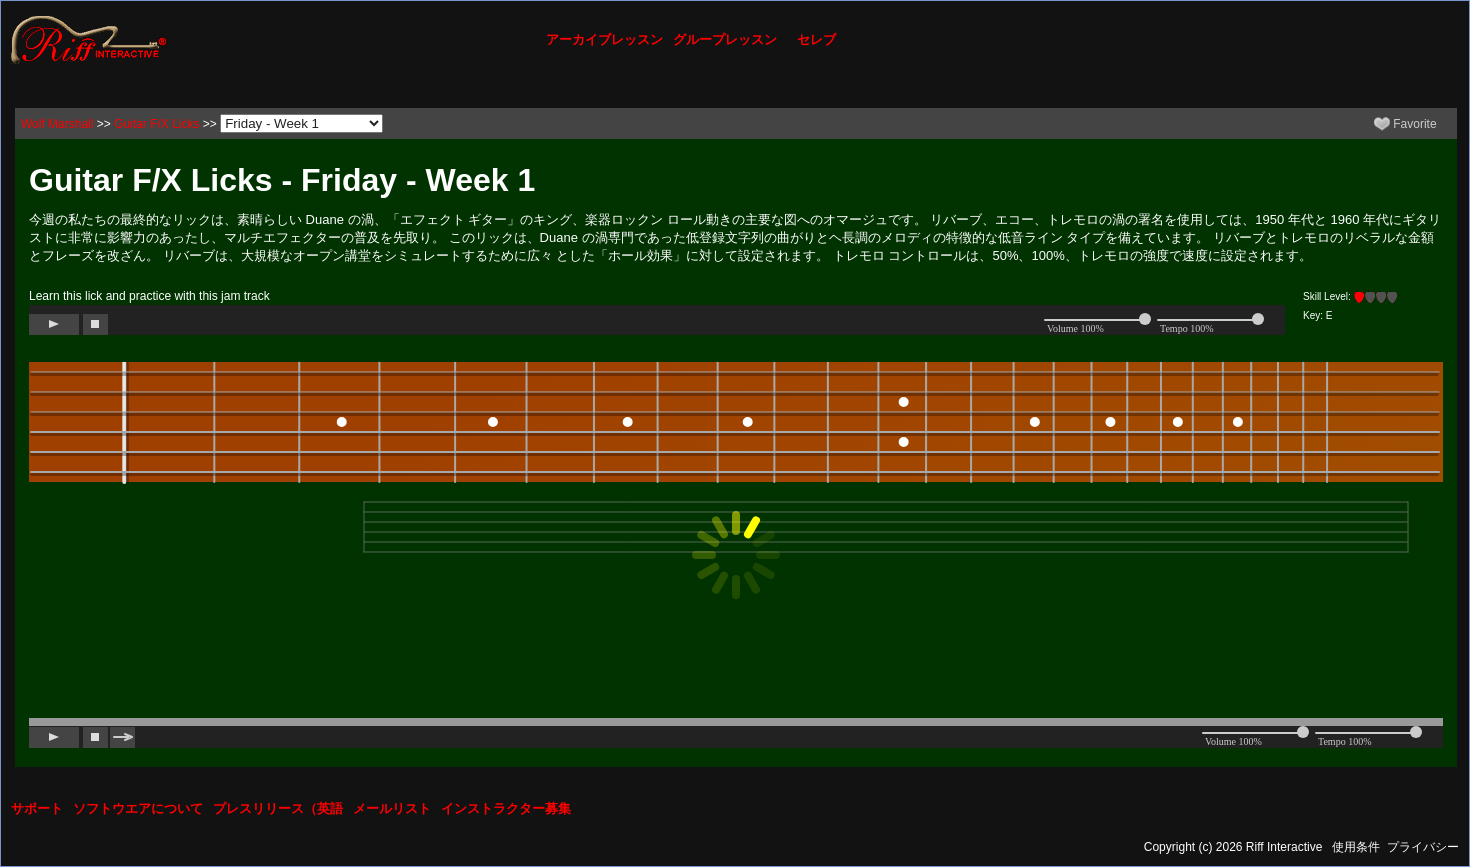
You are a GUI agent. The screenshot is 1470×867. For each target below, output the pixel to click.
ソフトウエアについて (138, 808)
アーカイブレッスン (604, 39)
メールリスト (392, 808)
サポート (37, 808)
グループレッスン (725, 39)
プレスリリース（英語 (278, 808)
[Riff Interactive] (89, 39)
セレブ (816, 39)
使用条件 (1356, 847)
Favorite (1405, 124)
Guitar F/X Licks (156, 124)
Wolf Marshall (57, 124)
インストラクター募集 (506, 808)
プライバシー (1423, 847)
